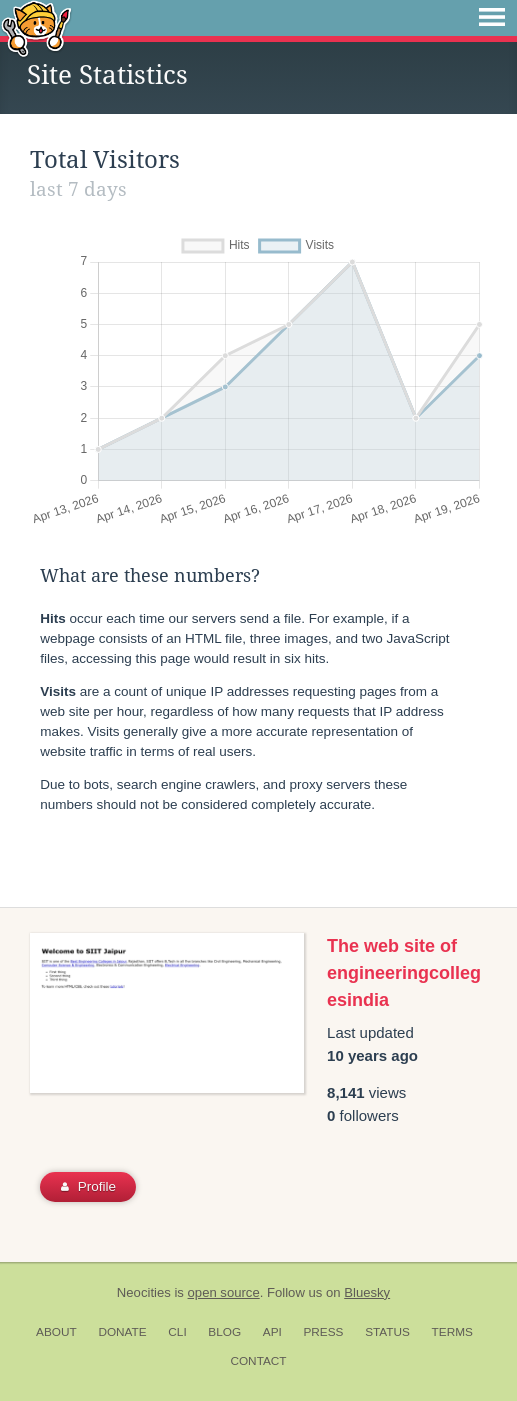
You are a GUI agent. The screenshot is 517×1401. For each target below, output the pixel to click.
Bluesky (367, 1292)
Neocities (144, 1292)
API (272, 1332)
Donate (122, 1332)
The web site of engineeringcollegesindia (404, 973)
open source (224, 1292)
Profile (88, 1186)
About (56, 1332)
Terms (452, 1332)
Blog (224, 1332)
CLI (177, 1332)
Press (323, 1332)
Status (387, 1332)
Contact (258, 1361)
